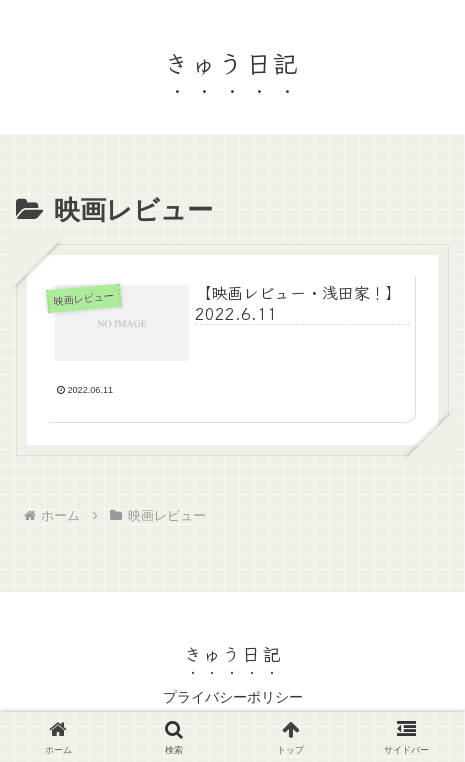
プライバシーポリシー (233, 697)
